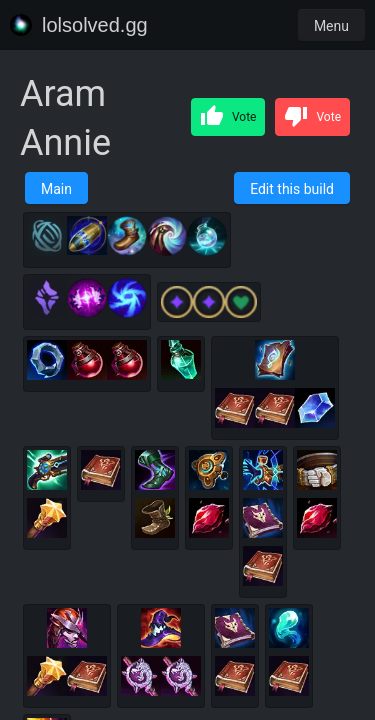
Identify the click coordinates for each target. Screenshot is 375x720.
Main (56, 189)
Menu (331, 26)
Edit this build (292, 189)
